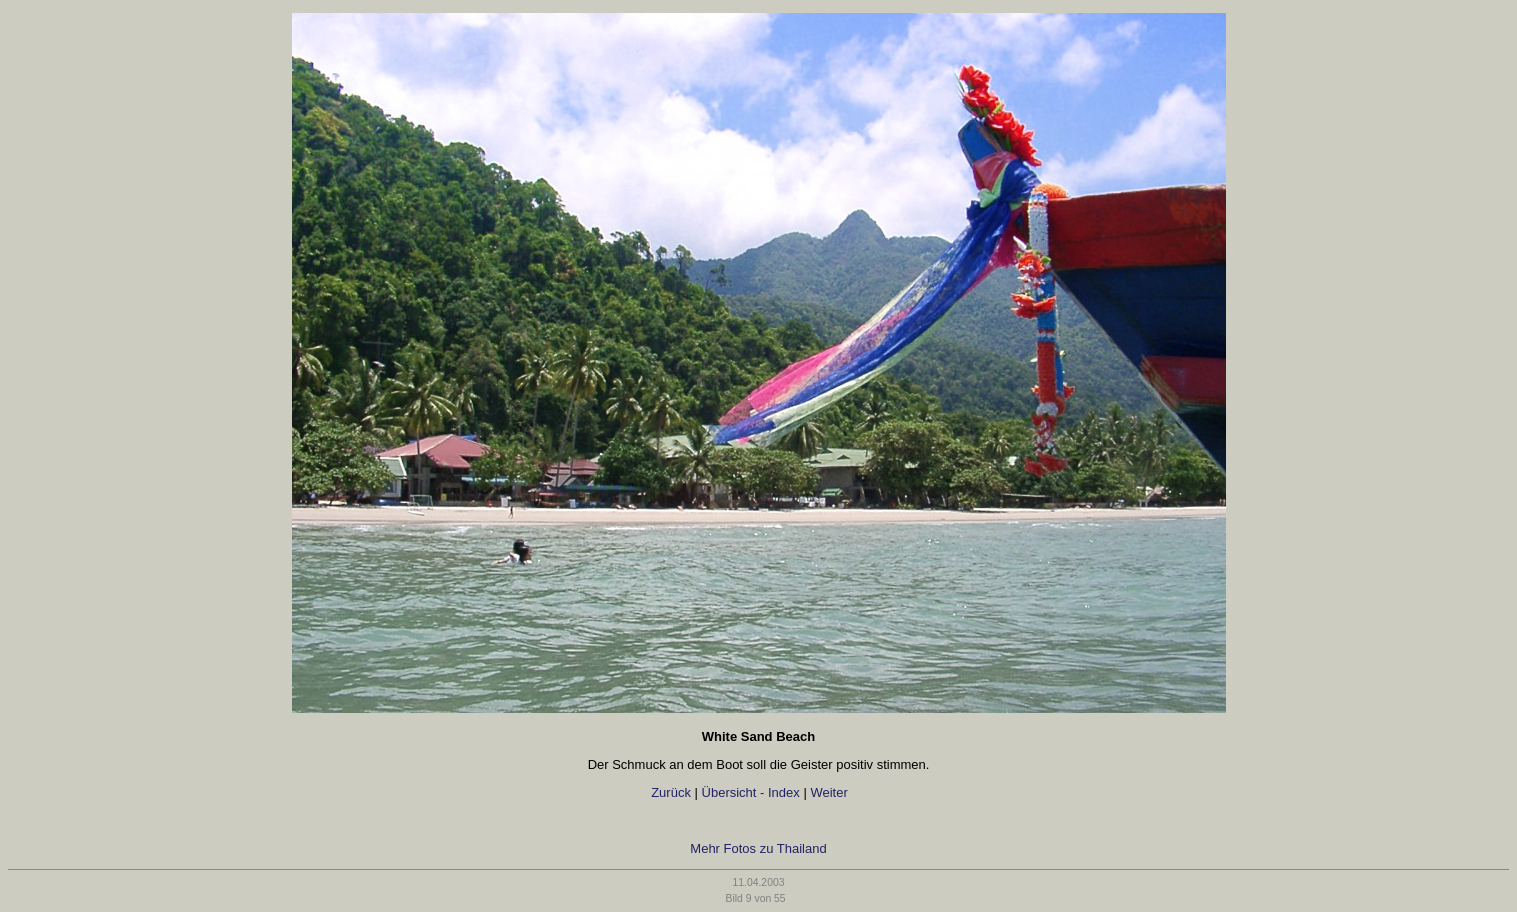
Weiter (830, 792)
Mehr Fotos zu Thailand (758, 848)
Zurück (671, 792)
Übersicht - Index (751, 792)
